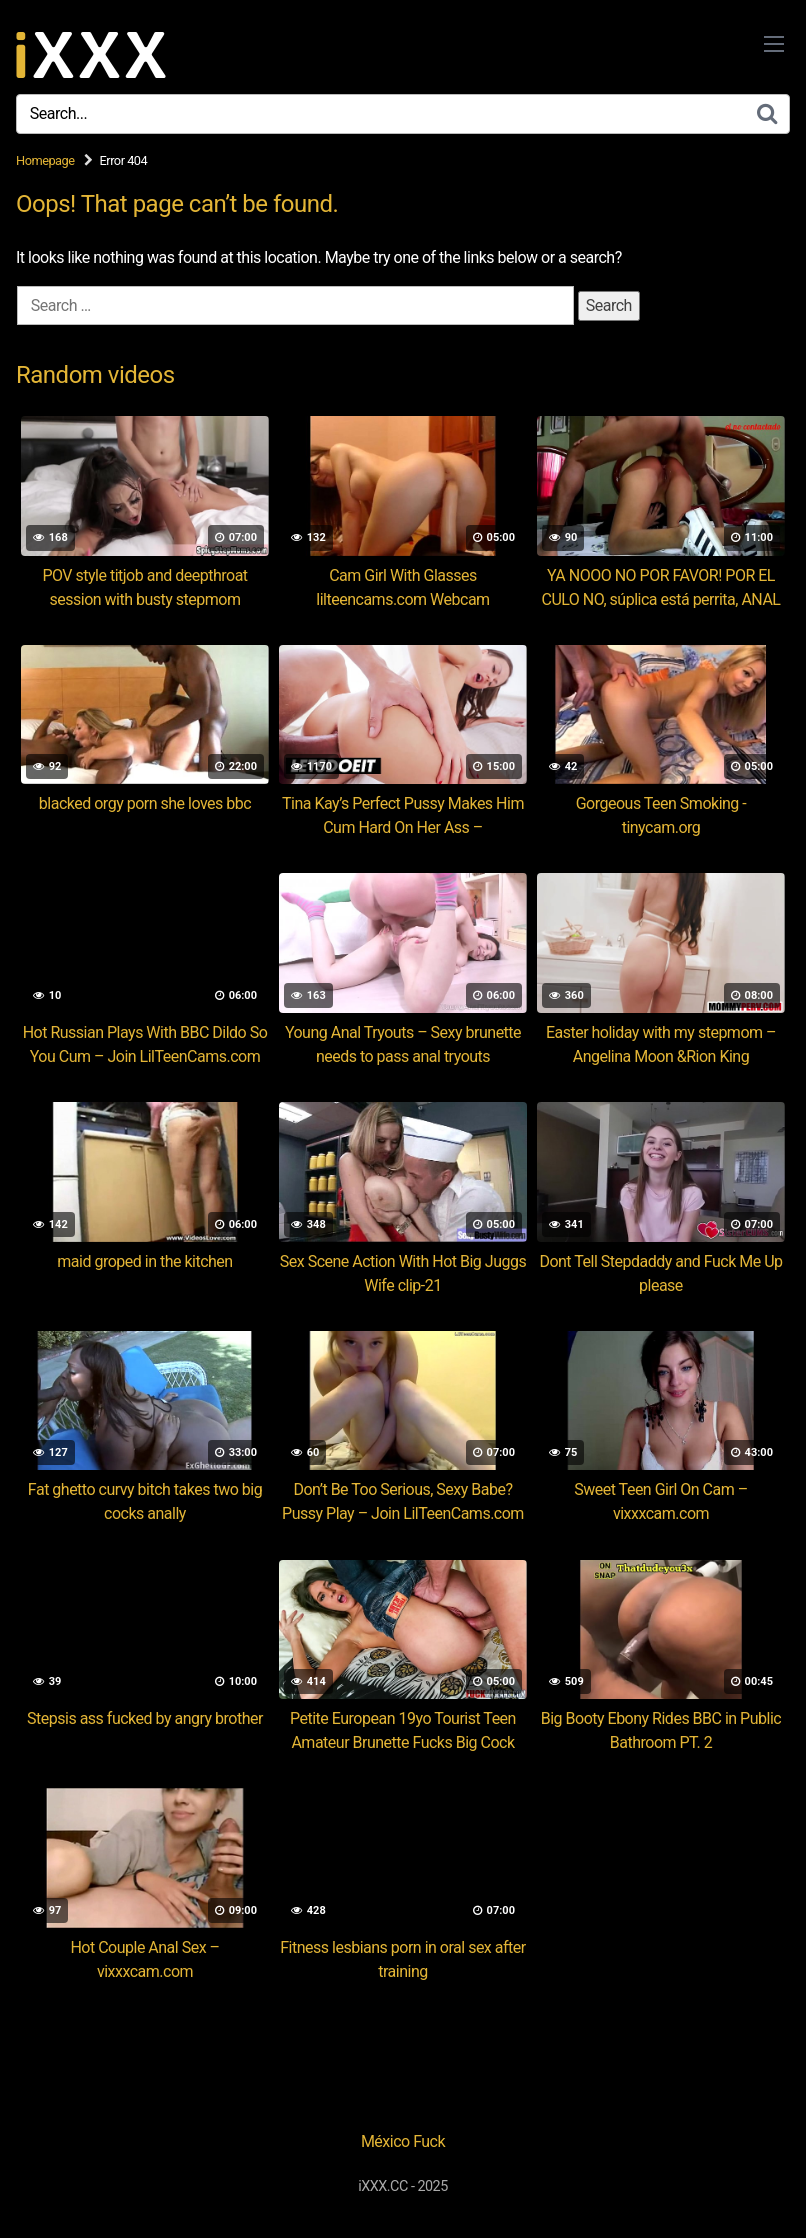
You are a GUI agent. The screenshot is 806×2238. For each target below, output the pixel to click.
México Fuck (403, 2141)
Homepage (45, 160)
